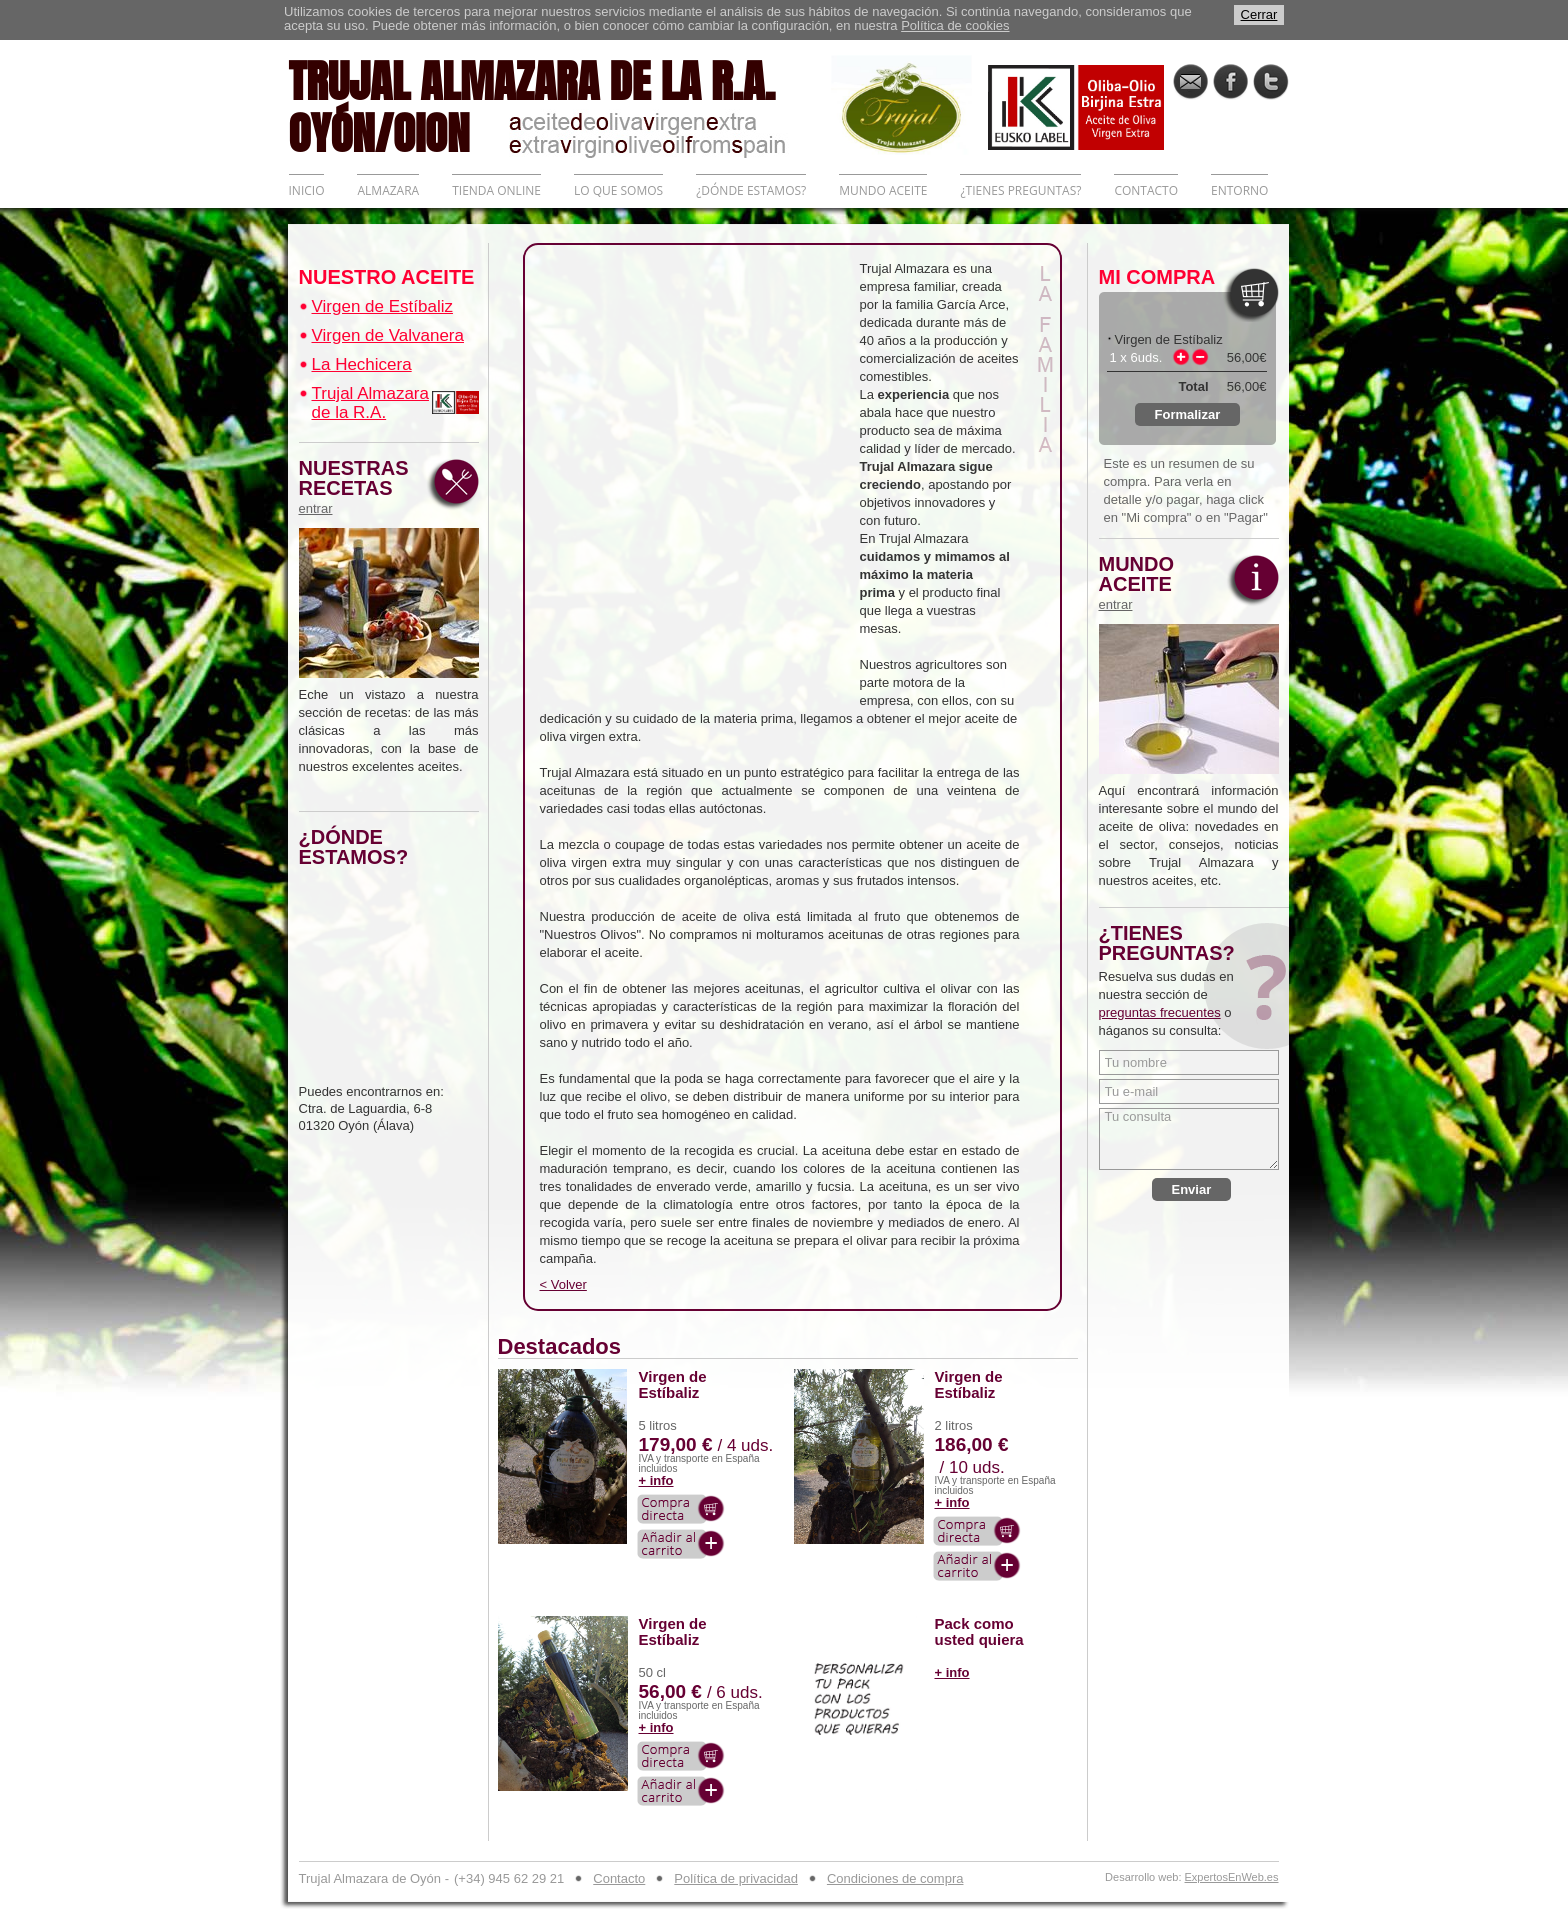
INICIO (307, 190)
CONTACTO (1146, 190)
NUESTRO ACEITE (387, 277)
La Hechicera (362, 364)
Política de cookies (955, 25)
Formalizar (1188, 414)
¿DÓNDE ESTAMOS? (751, 190)
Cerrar (1259, 14)
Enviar (1192, 1189)
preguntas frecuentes (1160, 1012)
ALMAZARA (388, 190)
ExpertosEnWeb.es (1232, 1877)
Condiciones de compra (895, 1878)
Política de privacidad (736, 1878)
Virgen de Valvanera (388, 335)
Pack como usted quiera (979, 1632)
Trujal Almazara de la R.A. (370, 403)
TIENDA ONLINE (496, 190)
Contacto (619, 1878)
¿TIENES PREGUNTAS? (1020, 190)
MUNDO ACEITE (883, 190)
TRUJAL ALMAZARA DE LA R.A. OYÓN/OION (560, 105)
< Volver (563, 1284)
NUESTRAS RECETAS (359, 487)
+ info (656, 1480)
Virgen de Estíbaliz (382, 306)
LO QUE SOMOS (618, 190)
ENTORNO (1239, 190)
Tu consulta (1189, 1139)
